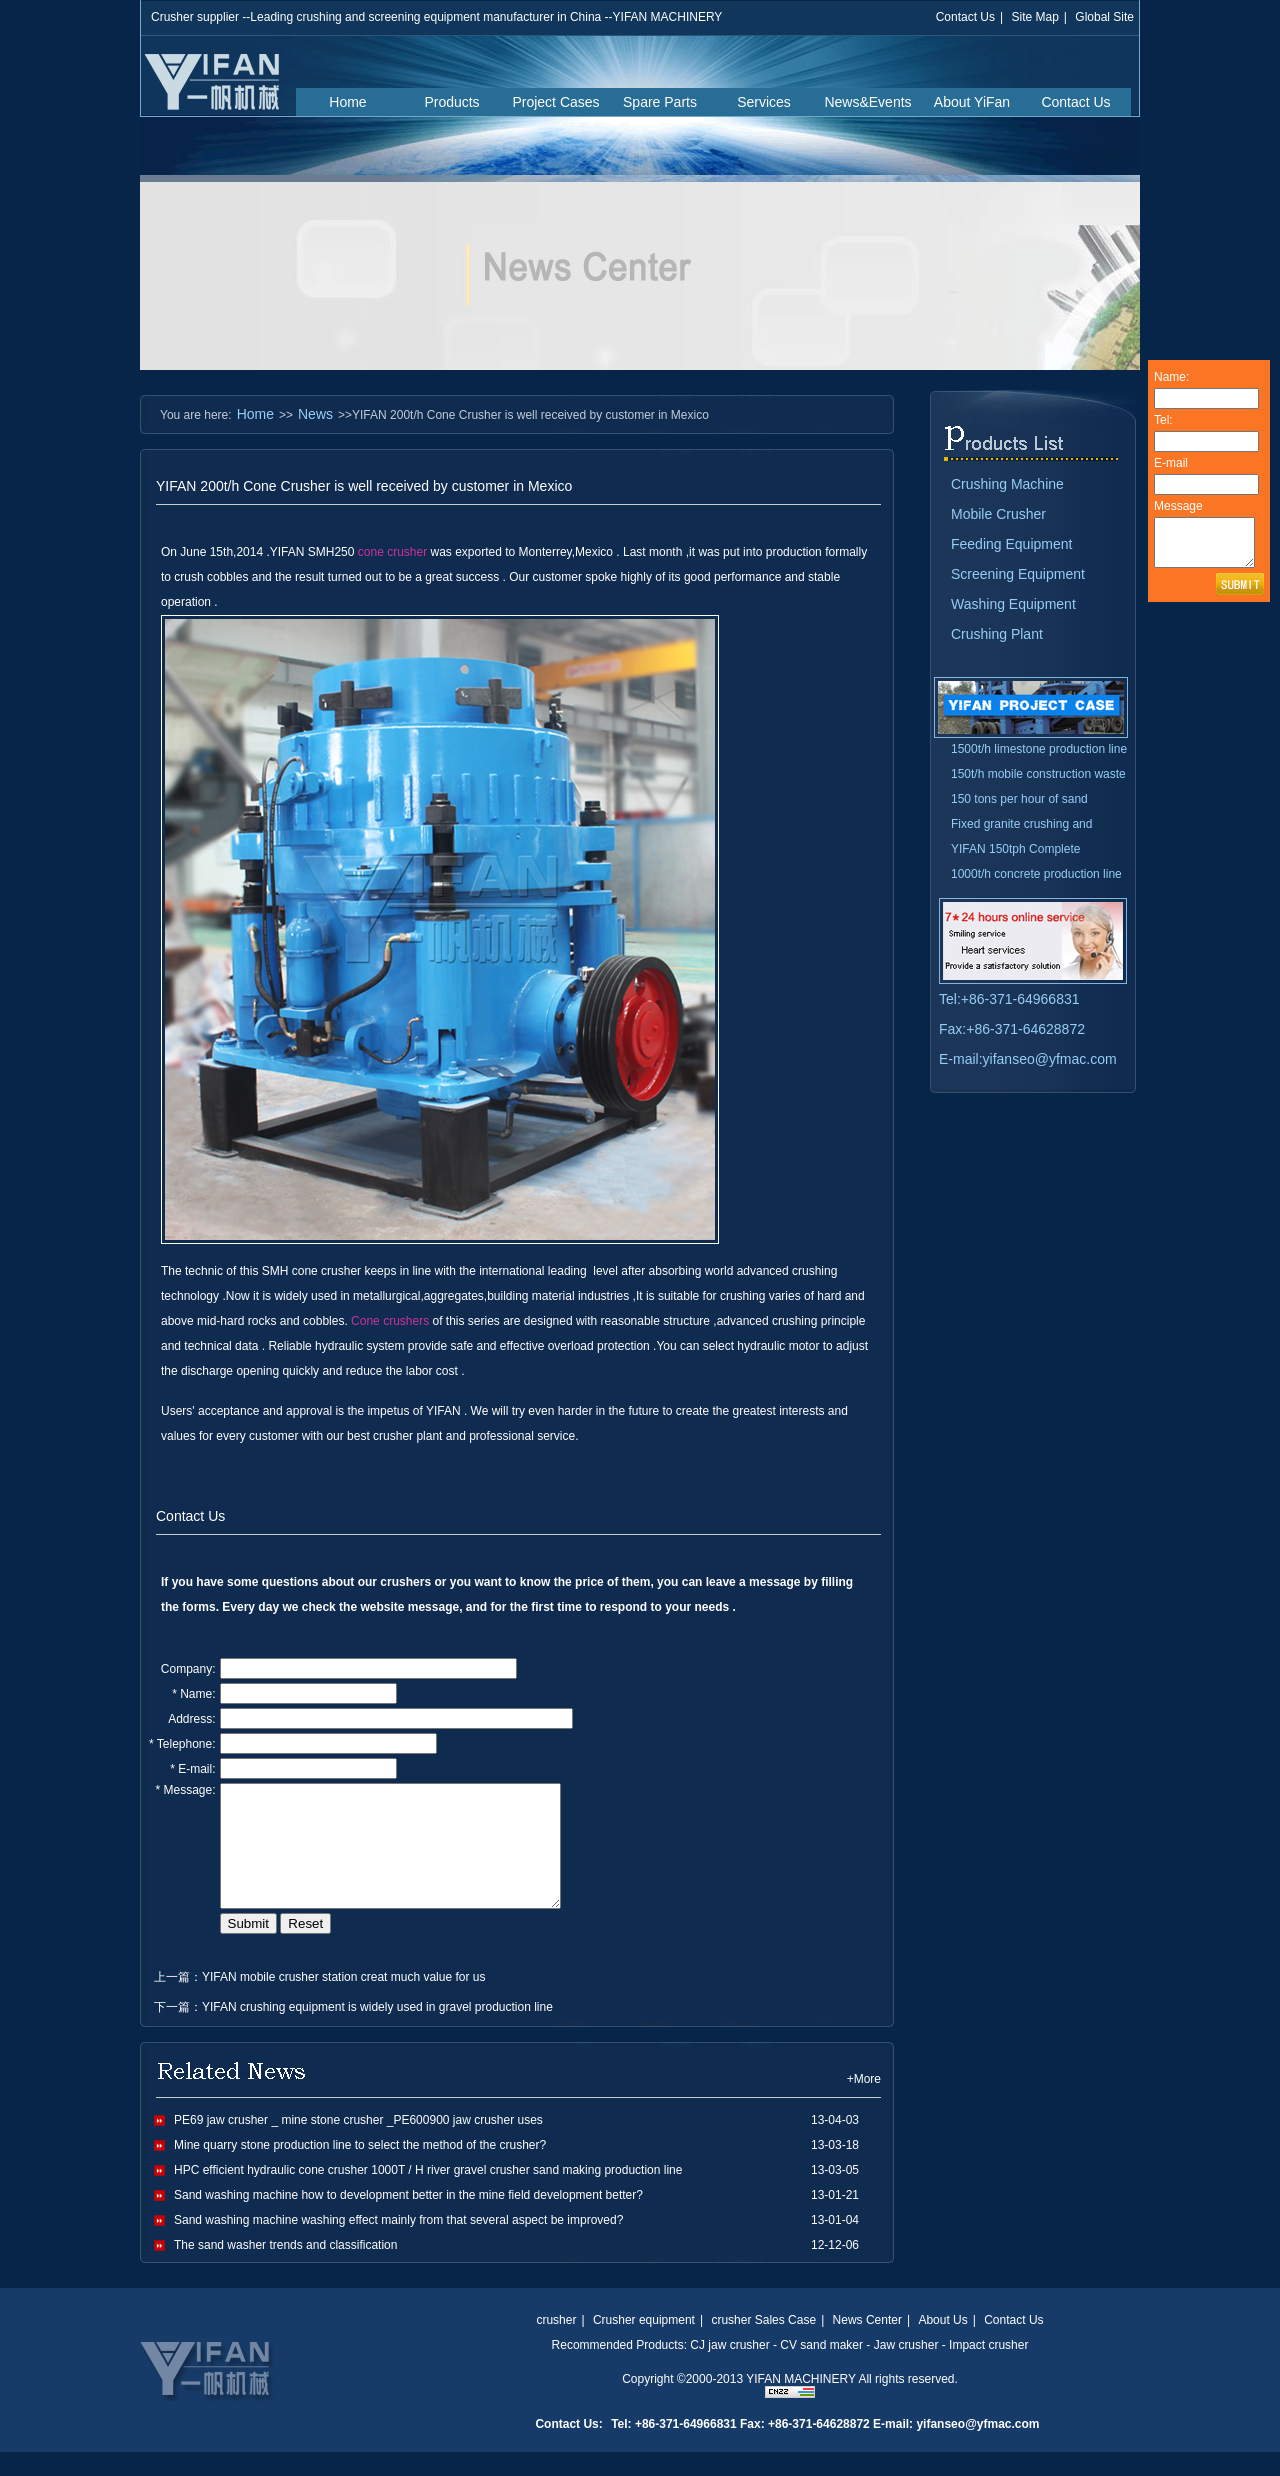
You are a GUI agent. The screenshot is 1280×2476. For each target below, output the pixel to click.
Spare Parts (660, 102)
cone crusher (392, 552)
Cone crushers (390, 1321)
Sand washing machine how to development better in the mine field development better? (408, 2219)
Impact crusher (988, 2369)
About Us (942, 2344)
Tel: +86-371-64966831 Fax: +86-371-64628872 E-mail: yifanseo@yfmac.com (825, 2448)
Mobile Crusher (998, 514)
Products (451, 102)
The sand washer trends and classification (285, 2269)
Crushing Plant (997, 634)
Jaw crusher (906, 2369)
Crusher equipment (644, 2344)
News (315, 414)
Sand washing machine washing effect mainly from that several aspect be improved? (398, 2244)
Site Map (1034, 17)
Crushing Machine (1007, 484)
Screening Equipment (1018, 574)
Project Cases (555, 102)
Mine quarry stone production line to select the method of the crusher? (360, 2169)
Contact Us (965, 17)
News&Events (867, 102)
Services (764, 102)
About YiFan (972, 102)
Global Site (1104, 17)
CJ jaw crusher (729, 2369)
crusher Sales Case (763, 2344)
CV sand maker (821, 2369)
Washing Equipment (1013, 604)
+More (864, 2103)
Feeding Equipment (1011, 544)
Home (347, 102)
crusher (556, 2344)
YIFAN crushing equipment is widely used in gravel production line (377, 2031)
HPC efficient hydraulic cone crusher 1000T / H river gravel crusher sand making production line (428, 2194)
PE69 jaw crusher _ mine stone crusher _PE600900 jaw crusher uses (358, 2144)
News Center (867, 2344)
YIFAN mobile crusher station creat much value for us (343, 2001)
